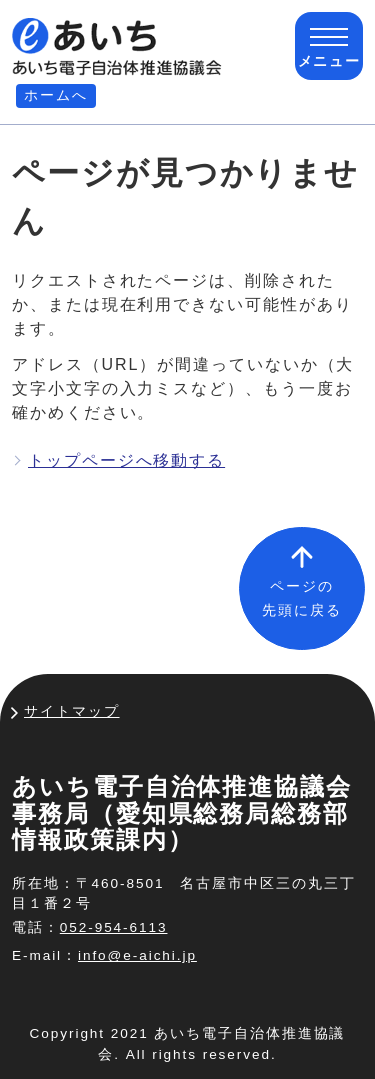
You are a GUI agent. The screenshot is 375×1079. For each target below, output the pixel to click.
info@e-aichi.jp (137, 955)
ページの (302, 598)
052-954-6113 (114, 927)
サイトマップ (72, 711)
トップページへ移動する (126, 460)
